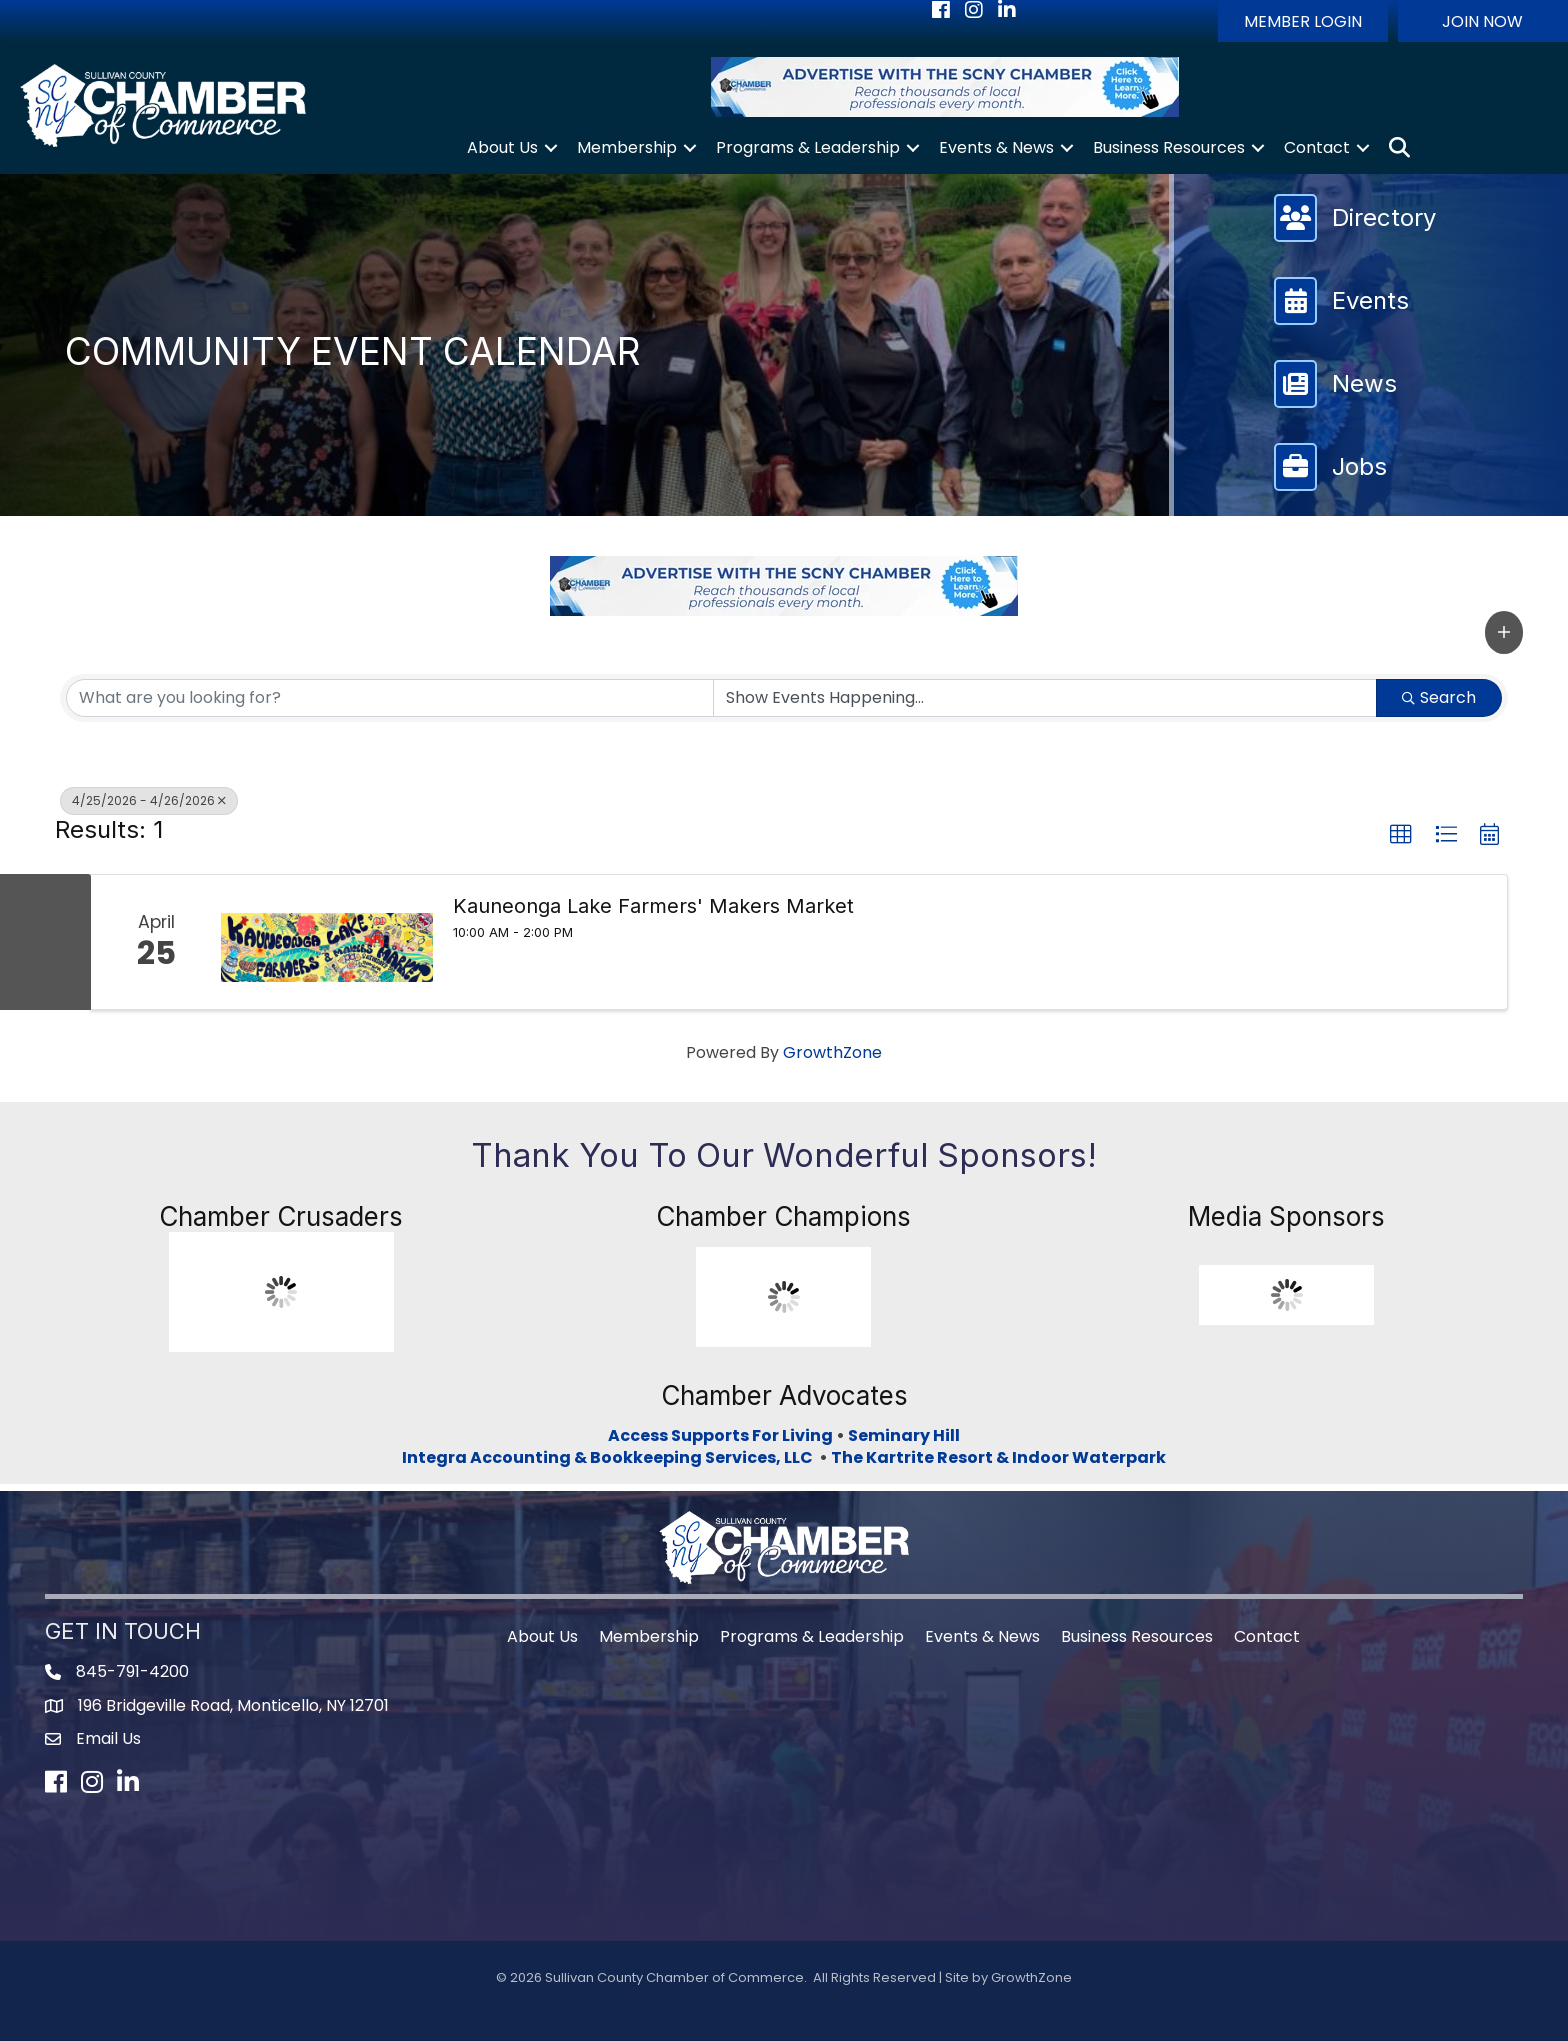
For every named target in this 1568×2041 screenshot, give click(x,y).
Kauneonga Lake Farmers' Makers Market (653, 906)
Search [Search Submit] (1439, 697)
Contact (1317, 147)
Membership (627, 147)
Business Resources (1169, 147)
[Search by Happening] (1045, 698)
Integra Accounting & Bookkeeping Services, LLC (610, 1457)
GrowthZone (832, 1052)
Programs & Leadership (808, 147)
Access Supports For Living (720, 1435)
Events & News (996, 147)
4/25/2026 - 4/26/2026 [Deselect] (149, 800)
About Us (502, 147)
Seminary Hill (904, 1435)
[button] (1303, 21)
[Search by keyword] (390, 698)
